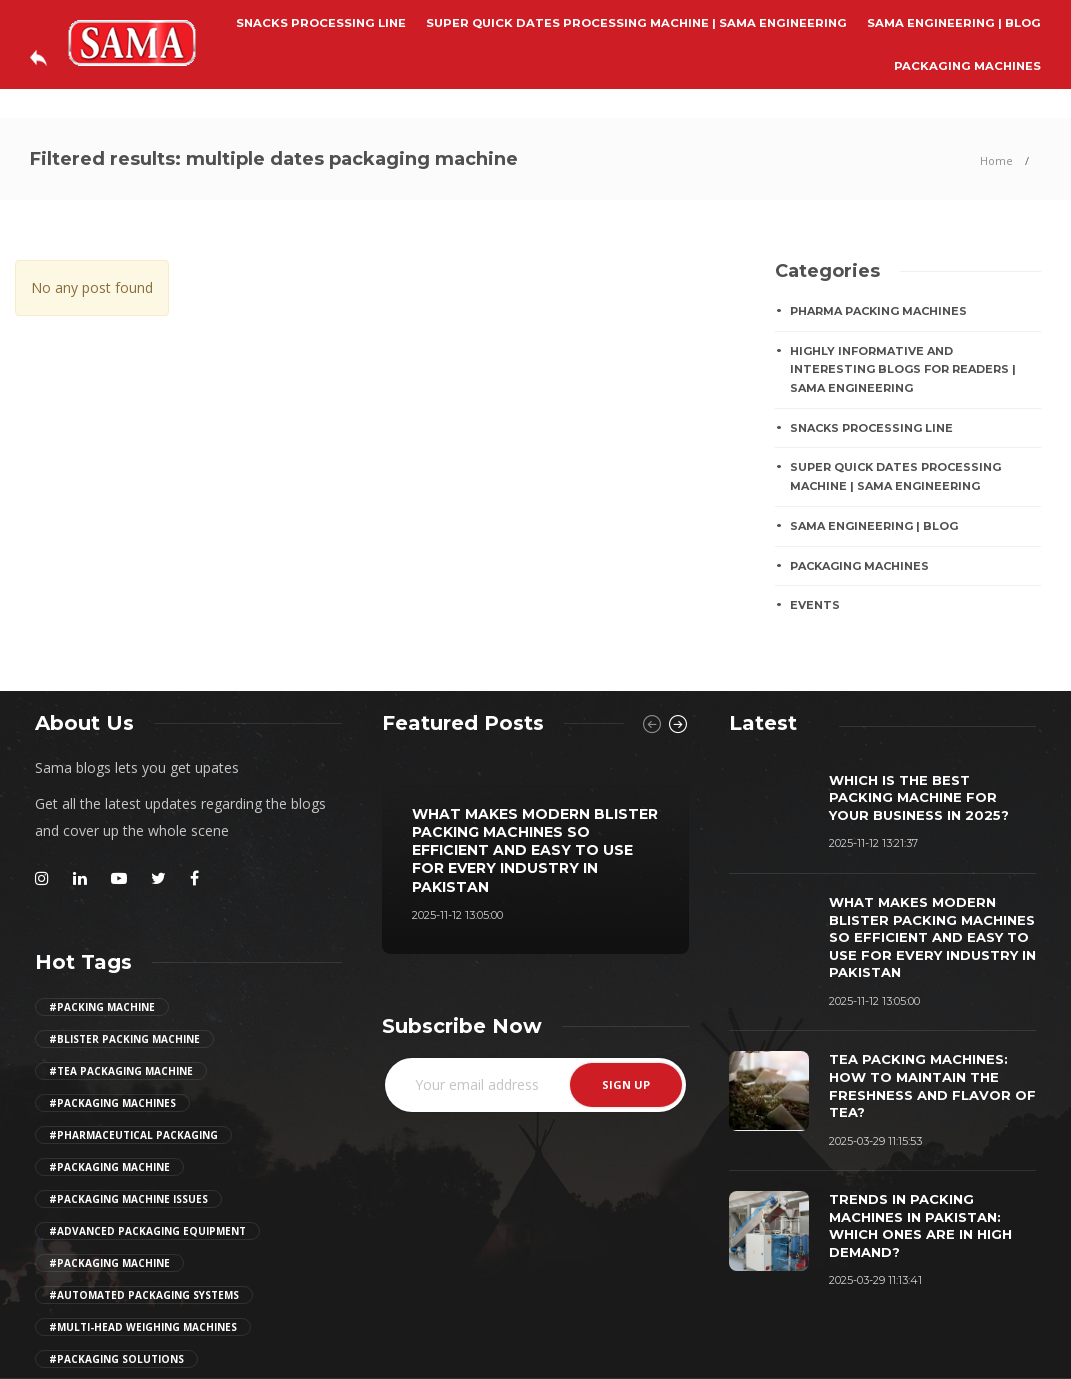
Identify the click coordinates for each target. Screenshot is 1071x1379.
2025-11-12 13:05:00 (457, 915)
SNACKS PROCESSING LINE (321, 23)
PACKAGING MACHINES (967, 66)
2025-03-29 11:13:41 (875, 1280)
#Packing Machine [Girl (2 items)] (102, 1007)
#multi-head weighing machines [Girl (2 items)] (143, 1327)
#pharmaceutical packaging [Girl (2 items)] (133, 1135)
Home (996, 160)
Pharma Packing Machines (878, 311)
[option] (535, 855)
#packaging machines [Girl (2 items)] (112, 1103)
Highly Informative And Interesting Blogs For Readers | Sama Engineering (903, 369)
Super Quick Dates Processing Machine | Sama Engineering (636, 23)
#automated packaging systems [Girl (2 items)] (144, 1295)
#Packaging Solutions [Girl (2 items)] (116, 1359)
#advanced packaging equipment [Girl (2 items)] (147, 1231)
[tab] (763, 723)
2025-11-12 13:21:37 (873, 843)
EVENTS (815, 605)
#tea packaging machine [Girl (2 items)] (121, 1071)
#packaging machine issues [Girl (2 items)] (128, 1199)
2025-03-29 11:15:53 (875, 1141)
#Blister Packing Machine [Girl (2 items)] (124, 1039)
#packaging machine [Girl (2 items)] (109, 1167)
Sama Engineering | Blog (954, 23)
